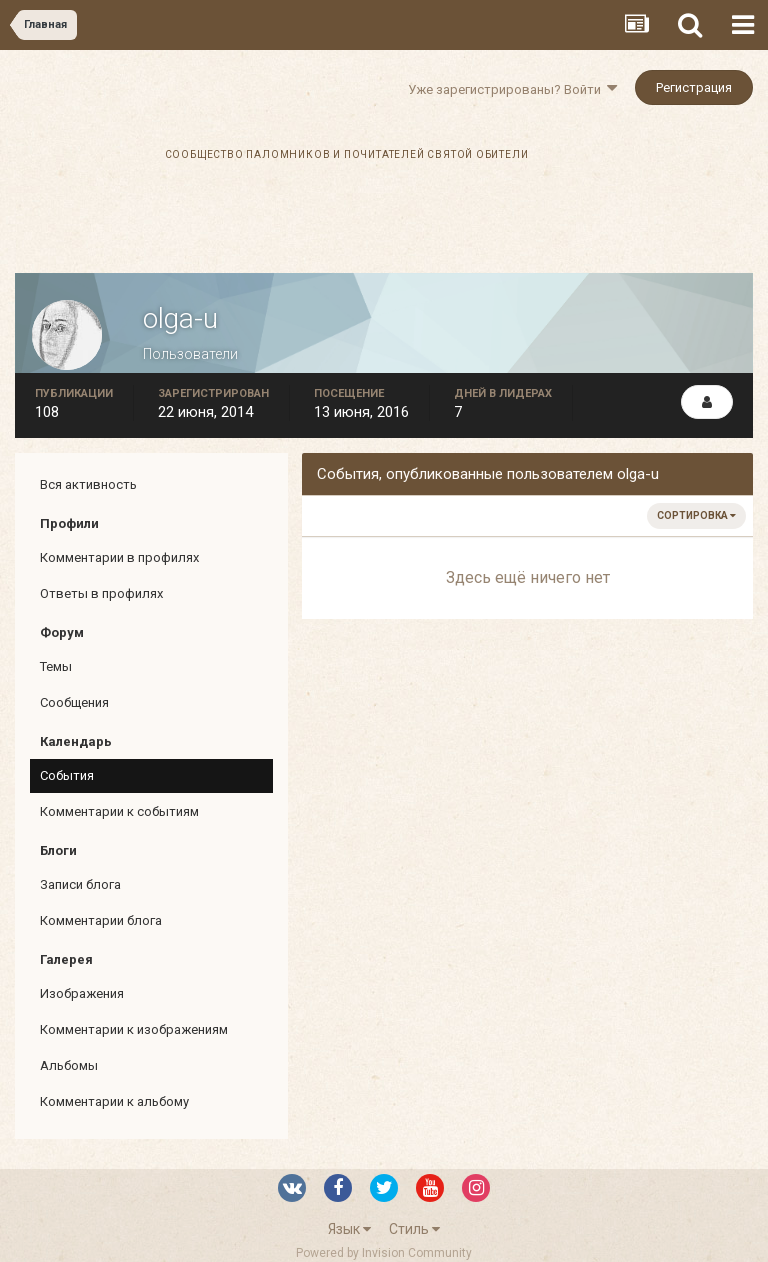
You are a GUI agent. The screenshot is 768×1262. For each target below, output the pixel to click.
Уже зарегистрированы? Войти (512, 89)
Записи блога (80, 884)
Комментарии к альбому (114, 1101)
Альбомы (69, 1065)
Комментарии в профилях (119, 557)
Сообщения (74, 702)
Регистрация (694, 87)
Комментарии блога (101, 920)
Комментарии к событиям (119, 811)
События (67, 775)
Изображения (82, 993)
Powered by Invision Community (384, 1253)
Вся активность (88, 484)
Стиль (414, 1229)
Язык (349, 1229)
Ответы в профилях (101, 593)
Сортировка (696, 515)
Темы (56, 666)
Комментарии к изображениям (134, 1029)
